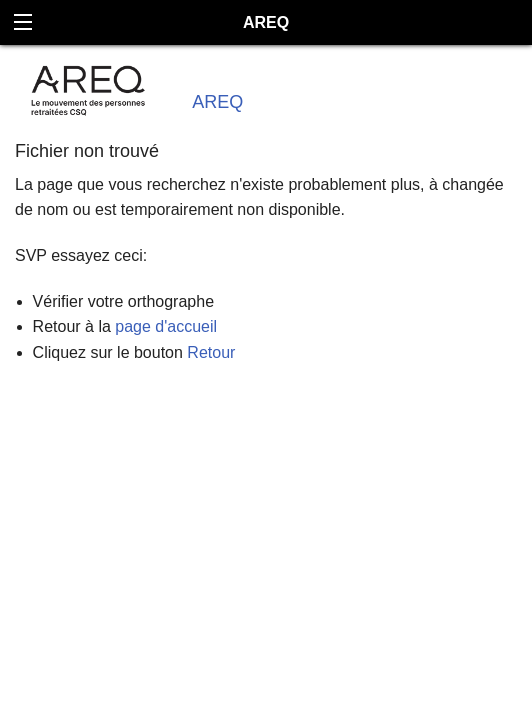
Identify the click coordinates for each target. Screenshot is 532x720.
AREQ (217, 102)
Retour (211, 352)
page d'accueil (166, 326)
